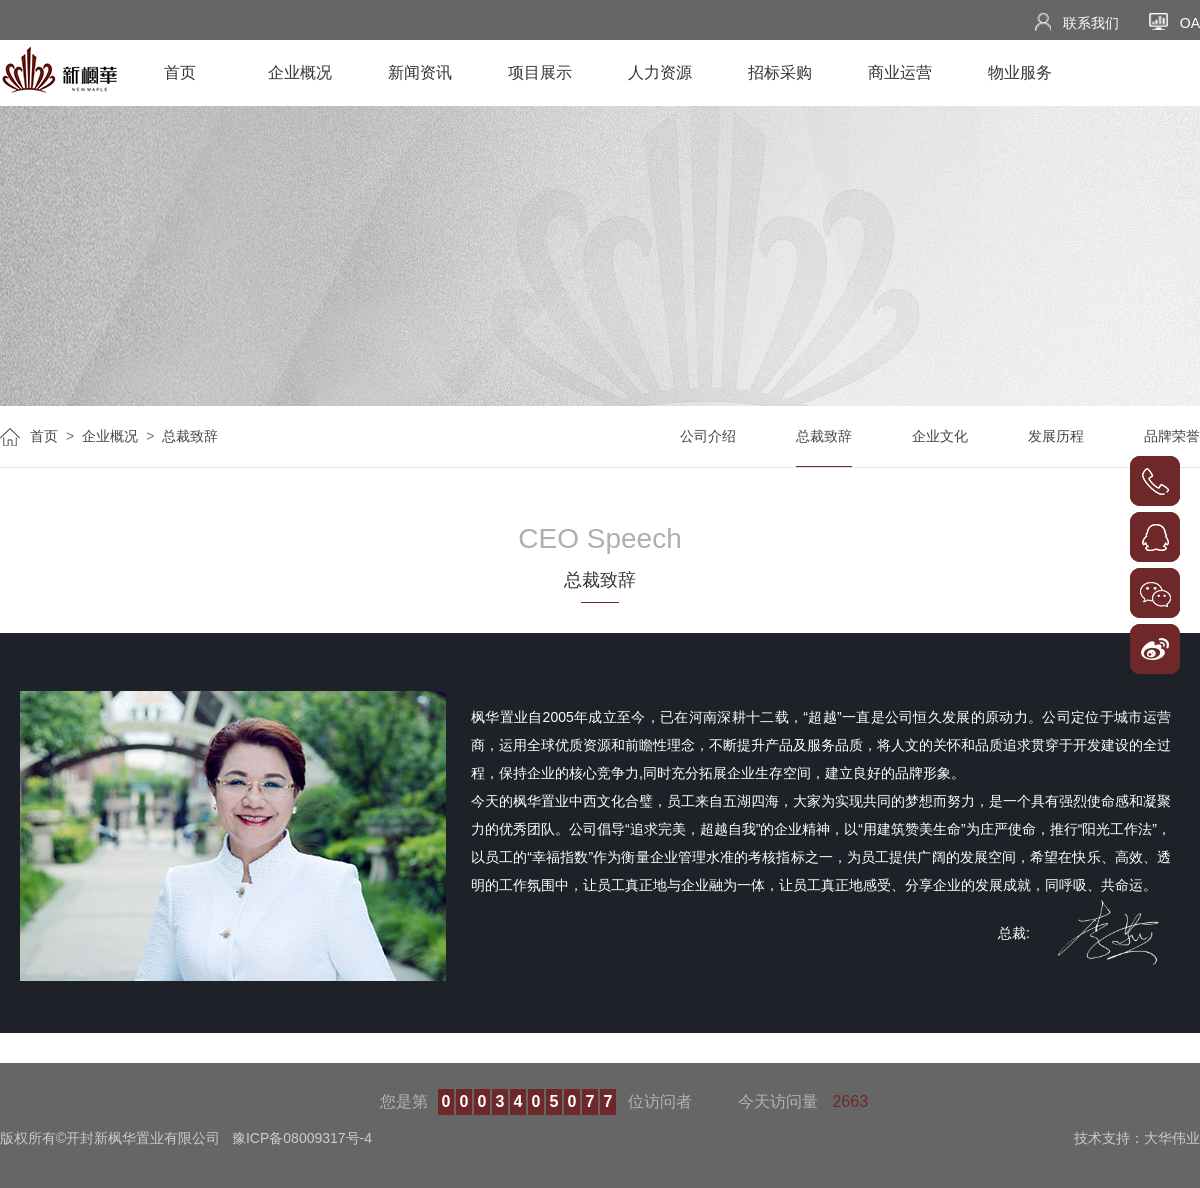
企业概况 (300, 72)
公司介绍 (708, 436)
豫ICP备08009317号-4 (302, 1138)
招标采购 (780, 72)
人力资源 (660, 72)
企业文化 (940, 436)
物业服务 (1020, 72)
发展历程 (1056, 436)
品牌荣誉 (1172, 436)
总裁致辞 (190, 436)
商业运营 (900, 72)
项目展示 (540, 72)
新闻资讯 (420, 72)
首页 (180, 72)
